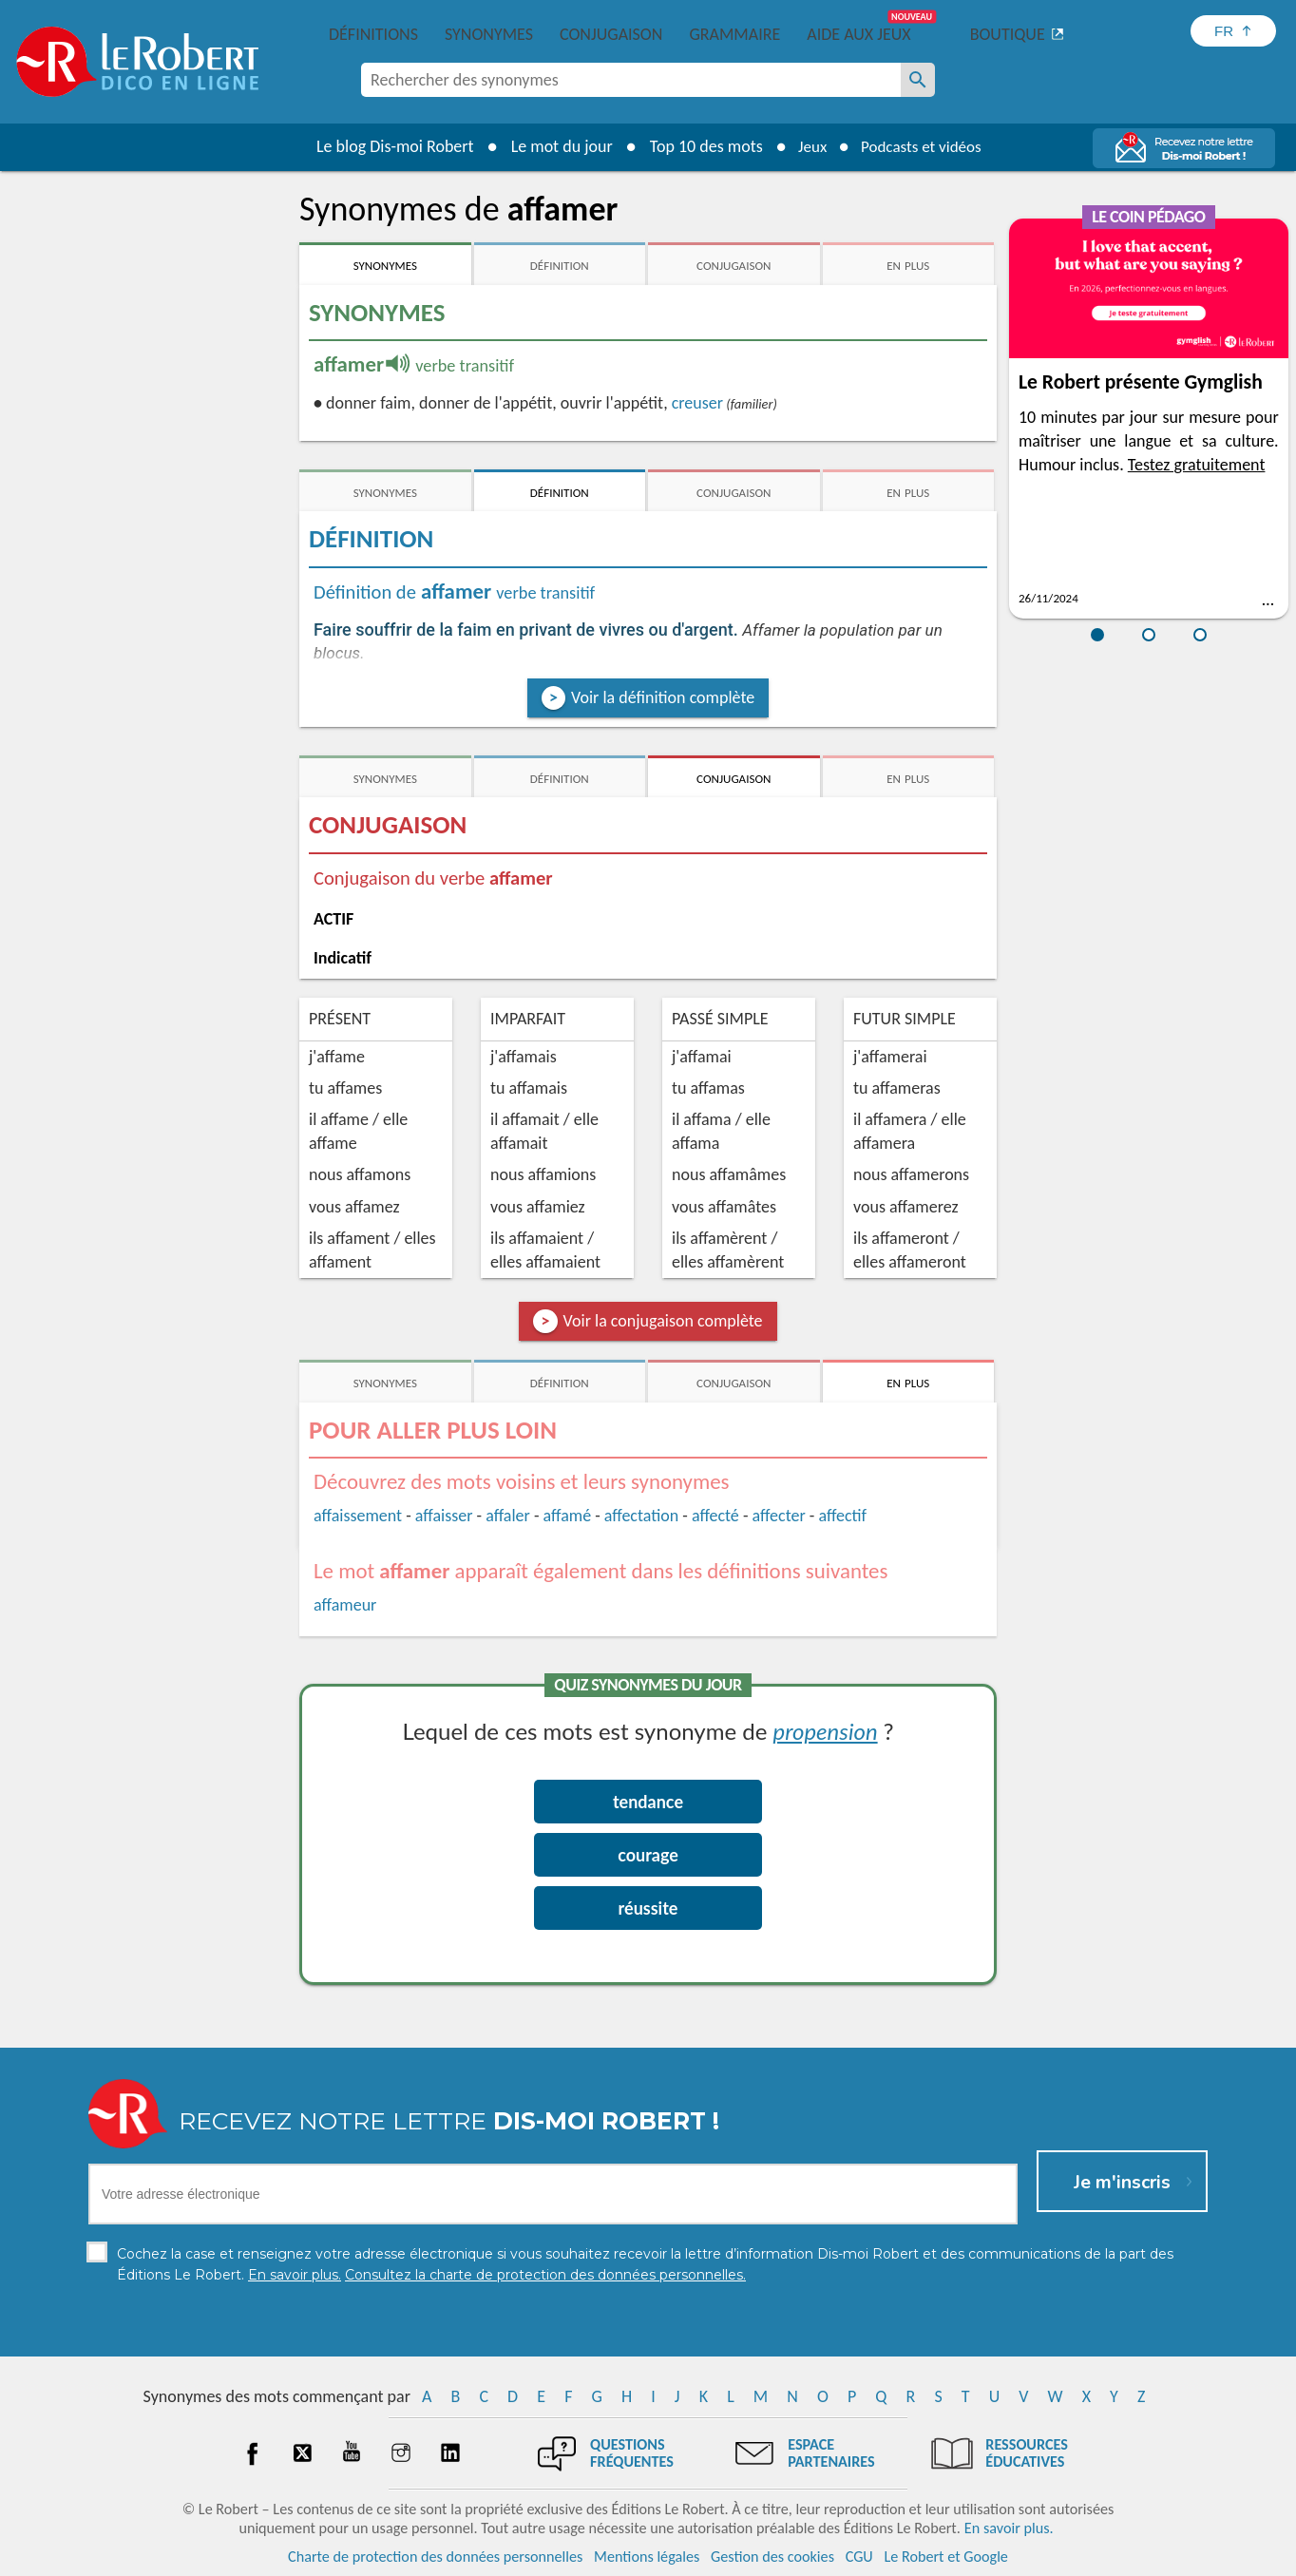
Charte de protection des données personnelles (435, 2556)
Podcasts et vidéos (923, 146)
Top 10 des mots (698, 146)
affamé (567, 1515)
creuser (697, 402)
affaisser (444, 1515)
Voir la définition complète (662, 697)
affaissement (358, 1515)
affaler (508, 1515)
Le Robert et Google (946, 2556)
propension (825, 1731)
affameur (345, 1604)
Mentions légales (646, 2556)
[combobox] (631, 80)
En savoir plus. (1009, 2528)
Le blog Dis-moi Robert (388, 146)
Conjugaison (611, 34)
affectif (842, 1515)
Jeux (807, 146)
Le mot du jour (554, 146)
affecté (715, 1515)
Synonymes (489, 34)
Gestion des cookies (772, 2556)
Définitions (373, 34)
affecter (779, 1515)
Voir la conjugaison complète (663, 1320)
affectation (641, 1515)
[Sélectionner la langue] (1233, 31)
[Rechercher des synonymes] (918, 80)
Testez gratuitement (1197, 464)
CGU (859, 2556)
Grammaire (734, 34)
